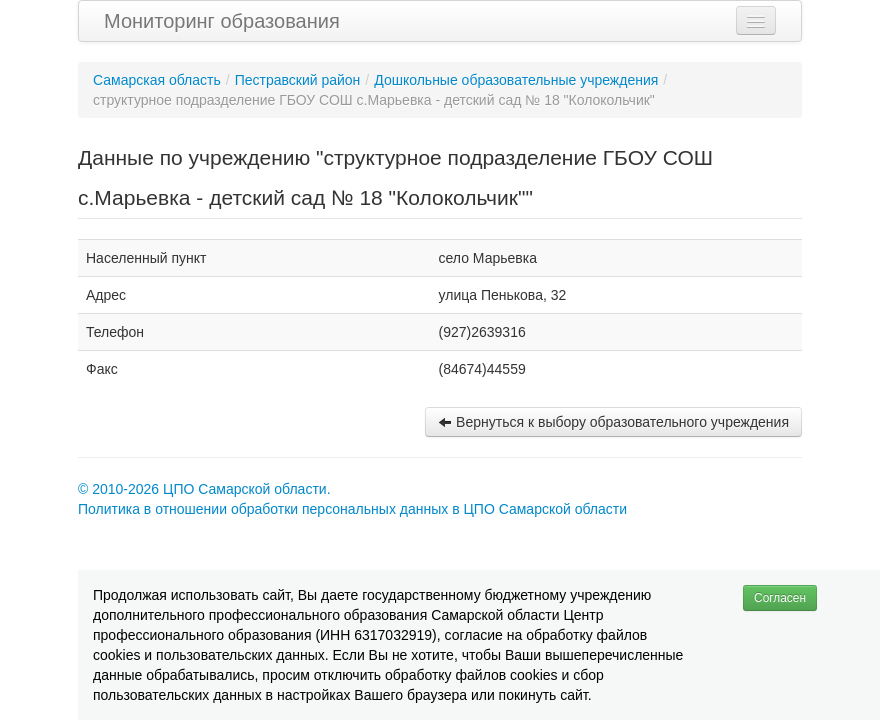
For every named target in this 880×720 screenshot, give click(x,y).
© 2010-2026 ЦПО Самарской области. (204, 489)
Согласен (780, 598)
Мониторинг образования (222, 21)
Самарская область (157, 80)
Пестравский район (298, 80)
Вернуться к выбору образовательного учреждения (613, 422)
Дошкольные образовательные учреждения (516, 80)
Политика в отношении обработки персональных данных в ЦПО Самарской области (352, 509)
